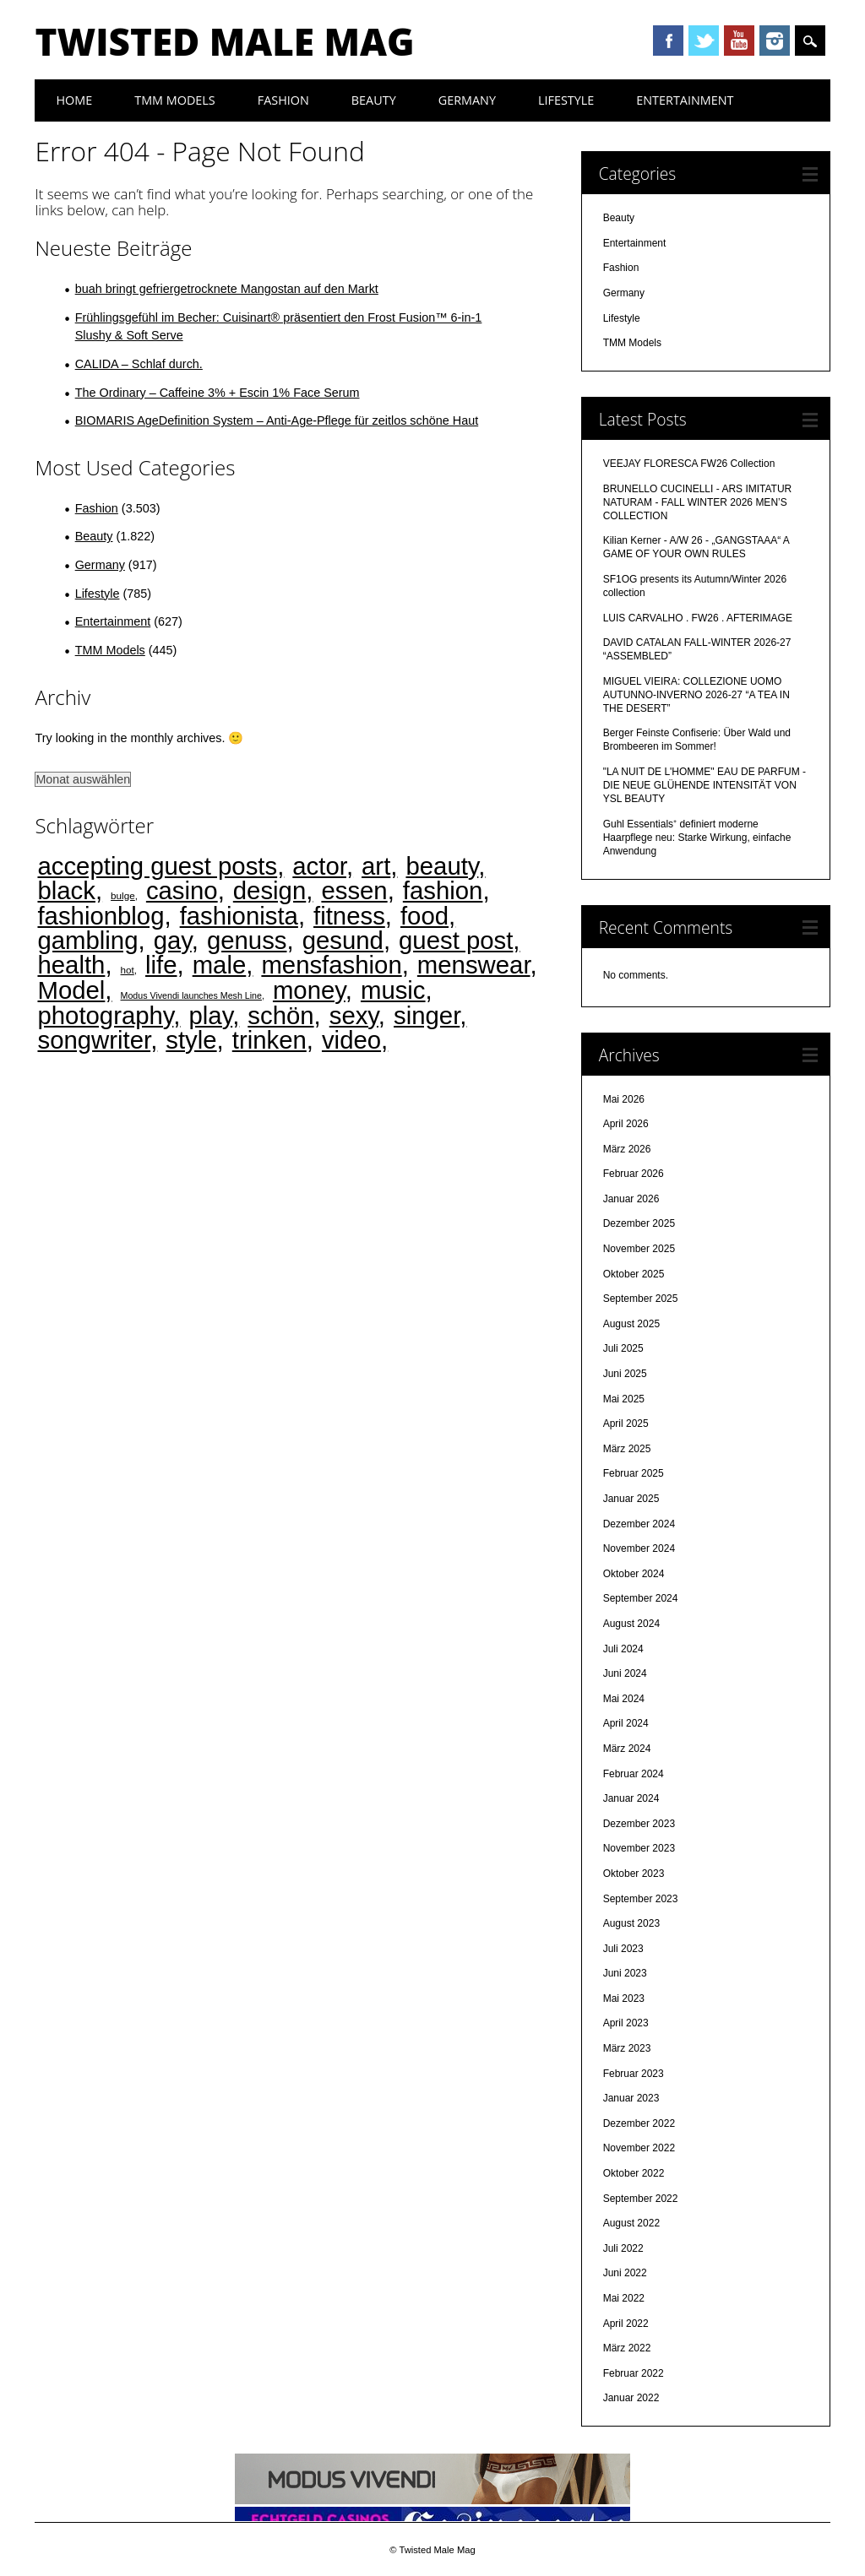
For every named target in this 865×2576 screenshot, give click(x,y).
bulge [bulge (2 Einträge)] (123, 895)
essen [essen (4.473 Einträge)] (354, 890)
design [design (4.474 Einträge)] (269, 890)
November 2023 (639, 1848)
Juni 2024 (625, 1673)
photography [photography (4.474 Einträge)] (105, 1015)
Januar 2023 (631, 2098)
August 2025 (631, 1324)
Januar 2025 (631, 1499)
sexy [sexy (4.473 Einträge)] (353, 1015)
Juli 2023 (623, 1949)
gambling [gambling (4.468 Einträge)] (87, 940)
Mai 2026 (624, 1099)
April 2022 (626, 2323)
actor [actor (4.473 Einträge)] (319, 866)
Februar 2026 (633, 1174)
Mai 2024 (624, 1699)
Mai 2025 (624, 1399)
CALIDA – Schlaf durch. (139, 364)
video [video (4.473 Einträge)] (351, 1040)
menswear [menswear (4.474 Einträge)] (473, 965)
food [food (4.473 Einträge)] (424, 916)
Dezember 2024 (639, 1524)
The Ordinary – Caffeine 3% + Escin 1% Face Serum (217, 392)
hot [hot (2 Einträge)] (127, 969)
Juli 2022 (623, 2248)
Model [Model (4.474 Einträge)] (71, 990)
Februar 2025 (633, 1473)
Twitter (703, 40)
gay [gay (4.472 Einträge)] (173, 940)
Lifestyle (566, 100)
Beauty (373, 100)
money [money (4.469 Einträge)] (309, 990)
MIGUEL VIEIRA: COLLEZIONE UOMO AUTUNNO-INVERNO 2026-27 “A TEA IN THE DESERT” (696, 694)
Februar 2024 (633, 1774)
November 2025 (639, 1249)
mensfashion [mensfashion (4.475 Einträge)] (331, 965)
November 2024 (639, 1548)
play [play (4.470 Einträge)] (211, 1015)
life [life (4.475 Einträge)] (161, 965)
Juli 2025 (623, 1348)
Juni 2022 (625, 2273)
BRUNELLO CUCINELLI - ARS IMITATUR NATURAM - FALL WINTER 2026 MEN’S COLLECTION (697, 502)
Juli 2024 (623, 1649)
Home (74, 100)
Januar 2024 (631, 1798)
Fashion (283, 100)
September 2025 (640, 1298)
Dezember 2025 (639, 1223)
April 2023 (626, 2023)
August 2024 (631, 1624)
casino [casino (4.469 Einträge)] (182, 890)
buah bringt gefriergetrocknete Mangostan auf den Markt (226, 289)
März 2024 (627, 1748)
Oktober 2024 (634, 1574)
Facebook (668, 40)
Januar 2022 (631, 2398)
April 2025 (626, 1423)
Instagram (774, 40)
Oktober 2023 (634, 1873)
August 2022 (631, 2223)
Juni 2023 (625, 1973)
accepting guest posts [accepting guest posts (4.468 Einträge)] (157, 866)
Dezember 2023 (639, 1824)
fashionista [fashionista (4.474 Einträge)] (239, 916)
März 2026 (627, 1149)
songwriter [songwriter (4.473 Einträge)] (93, 1040)
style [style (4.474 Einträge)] (191, 1040)
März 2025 (627, 1449)
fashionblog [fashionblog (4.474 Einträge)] (100, 916)
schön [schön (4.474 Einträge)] (280, 1015)
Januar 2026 (631, 1199)
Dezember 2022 (639, 2123)
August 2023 (631, 1923)
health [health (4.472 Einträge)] (71, 965)
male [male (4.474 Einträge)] (220, 965)
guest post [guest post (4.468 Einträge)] (456, 940)
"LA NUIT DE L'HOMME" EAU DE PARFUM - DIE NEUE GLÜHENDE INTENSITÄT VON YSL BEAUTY (704, 785)
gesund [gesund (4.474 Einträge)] (343, 940)
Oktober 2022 (634, 2173)
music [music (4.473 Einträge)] (393, 990)
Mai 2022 (624, 2298)
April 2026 (626, 1124)
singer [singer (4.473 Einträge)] (427, 1015)
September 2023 (640, 1899)
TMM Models (174, 100)
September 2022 (640, 2199)
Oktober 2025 (634, 1274)
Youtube (739, 40)
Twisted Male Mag (224, 41)
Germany (467, 100)
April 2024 (626, 1723)
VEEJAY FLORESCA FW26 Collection (689, 463)
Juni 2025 (625, 1374)
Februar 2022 (633, 2373)
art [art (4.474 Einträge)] (376, 866)
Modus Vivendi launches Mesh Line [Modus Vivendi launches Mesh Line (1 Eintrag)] (191, 995)
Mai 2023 (624, 1998)
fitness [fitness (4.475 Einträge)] (349, 916)
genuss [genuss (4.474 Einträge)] (247, 940)
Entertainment (684, 100)
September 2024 (640, 1598)
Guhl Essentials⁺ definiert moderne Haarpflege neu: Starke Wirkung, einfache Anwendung (697, 837)
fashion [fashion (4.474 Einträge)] (443, 890)
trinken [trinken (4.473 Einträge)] (269, 1040)
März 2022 (627, 2348)
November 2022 (639, 2148)
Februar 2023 (633, 2074)
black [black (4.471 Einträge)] (66, 890)
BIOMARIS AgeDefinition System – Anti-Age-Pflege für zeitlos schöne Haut (277, 420)
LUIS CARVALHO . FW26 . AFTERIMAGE (697, 618)
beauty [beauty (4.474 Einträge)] (441, 866)
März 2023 (627, 2048)
